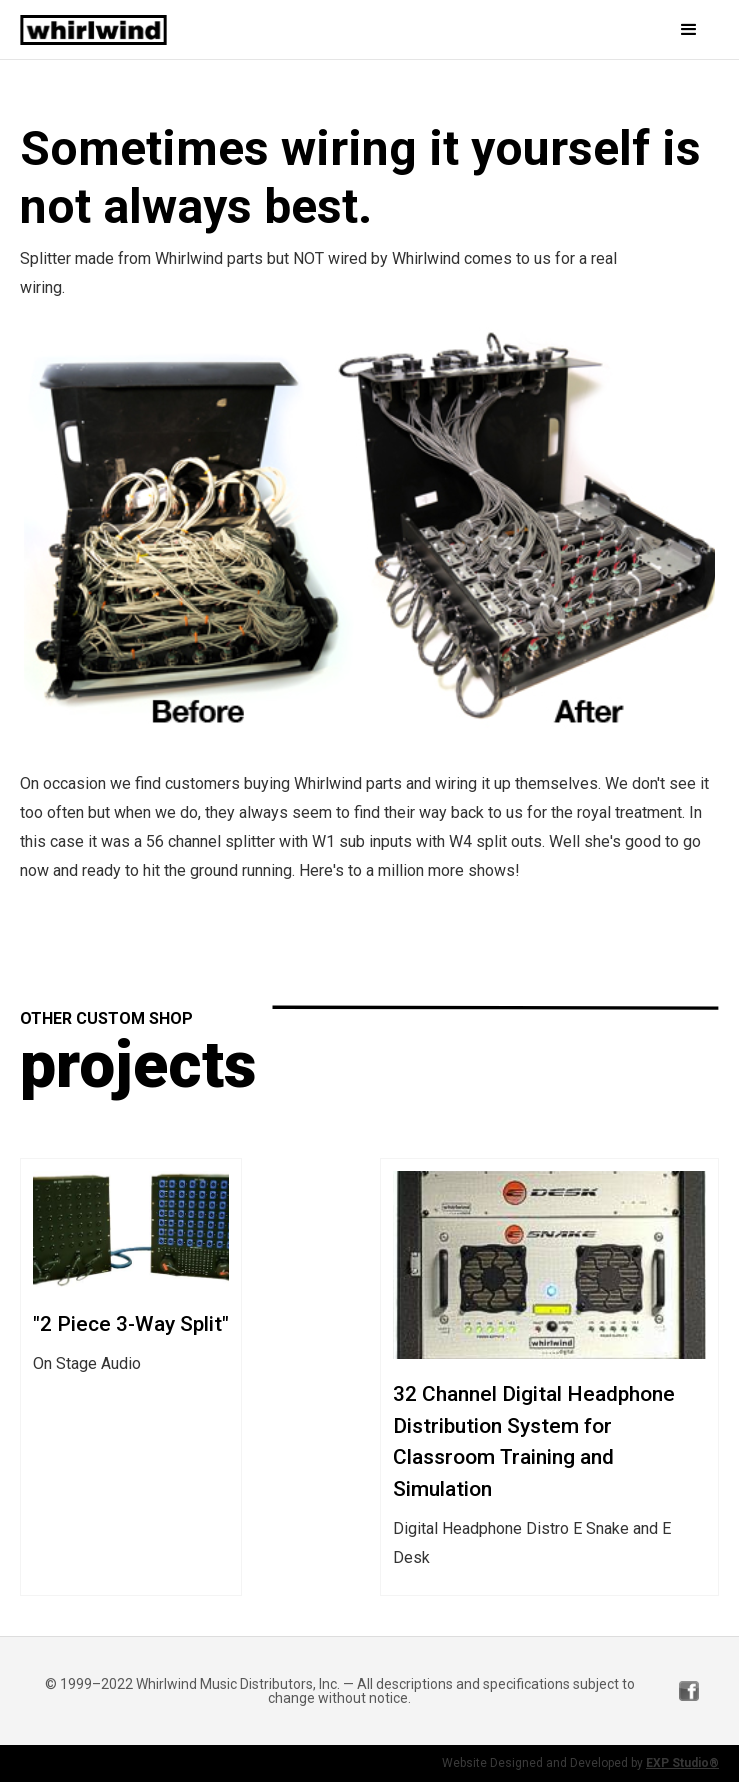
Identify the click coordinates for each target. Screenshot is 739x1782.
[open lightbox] (369, 536)
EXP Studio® (682, 1763)
